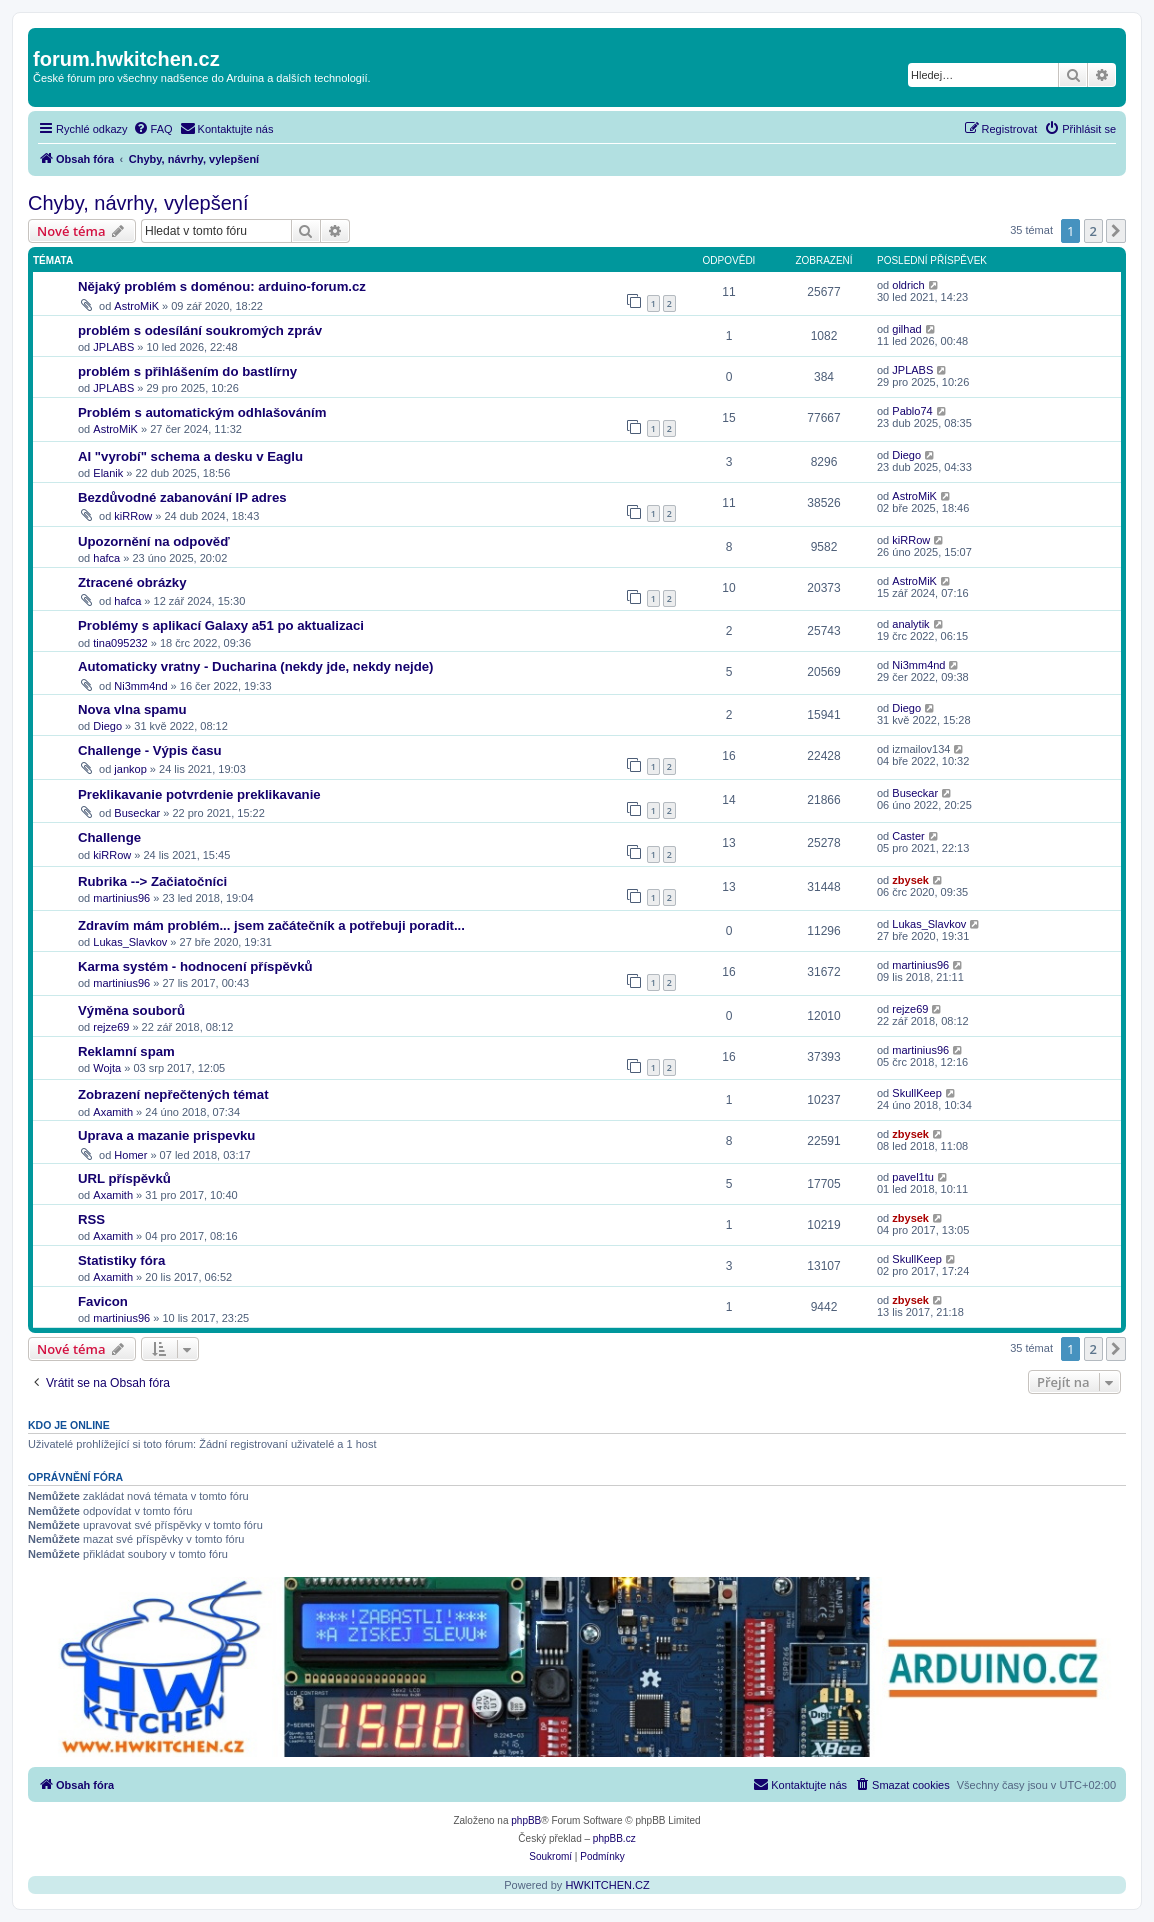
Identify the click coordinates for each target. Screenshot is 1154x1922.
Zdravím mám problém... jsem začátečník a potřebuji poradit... (271, 925)
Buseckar (137, 813)
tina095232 (120, 643)
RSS (91, 1219)
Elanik (108, 473)
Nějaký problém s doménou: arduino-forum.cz (222, 286)
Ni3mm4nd (140, 686)
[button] (1116, 231)
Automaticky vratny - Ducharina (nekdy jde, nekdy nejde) (255, 666)
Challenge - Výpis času (150, 750)
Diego (906, 455)
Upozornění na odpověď (154, 541)
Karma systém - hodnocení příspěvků (195, 966)
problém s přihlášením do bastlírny (187, 371)
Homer (130, 1155)
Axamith (113, 1112)
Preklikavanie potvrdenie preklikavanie (199, 794)
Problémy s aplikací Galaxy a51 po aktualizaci (221, 625)
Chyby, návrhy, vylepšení (138, 203)
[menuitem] (153, 129)
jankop (130, 769)
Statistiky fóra (121, 1260)
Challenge (109, 837)
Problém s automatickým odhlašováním (202, 412)
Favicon (103, 1301)
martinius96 (121, 898)
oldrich (908, 285)
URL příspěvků (124, 1178)
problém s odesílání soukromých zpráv (200, 330)
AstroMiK (136, 306)
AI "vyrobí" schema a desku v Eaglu (190, 456)
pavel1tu (913, 1177)
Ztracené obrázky (132, 582)
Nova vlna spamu (132, 709)
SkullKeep (917, 1093)
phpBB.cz (614, 1838)
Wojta (107, 1068)
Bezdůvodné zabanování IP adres (182, 497)
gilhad (906, 329)
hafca (106, 558)
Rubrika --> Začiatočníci (152, 881)
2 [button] (1093, 231)
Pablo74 (912, 411)
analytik (910, 624)
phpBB (526, 1820)
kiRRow (133, 516)
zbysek (910, 880)
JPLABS (113, 347)
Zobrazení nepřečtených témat (173, 1094)
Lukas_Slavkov (130, 942)
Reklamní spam (126, 1051)
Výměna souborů (131, 1010)
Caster (908, 836)
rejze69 (111, 1027)
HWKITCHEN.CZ (607, 1885)
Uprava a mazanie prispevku (166, 1135)
